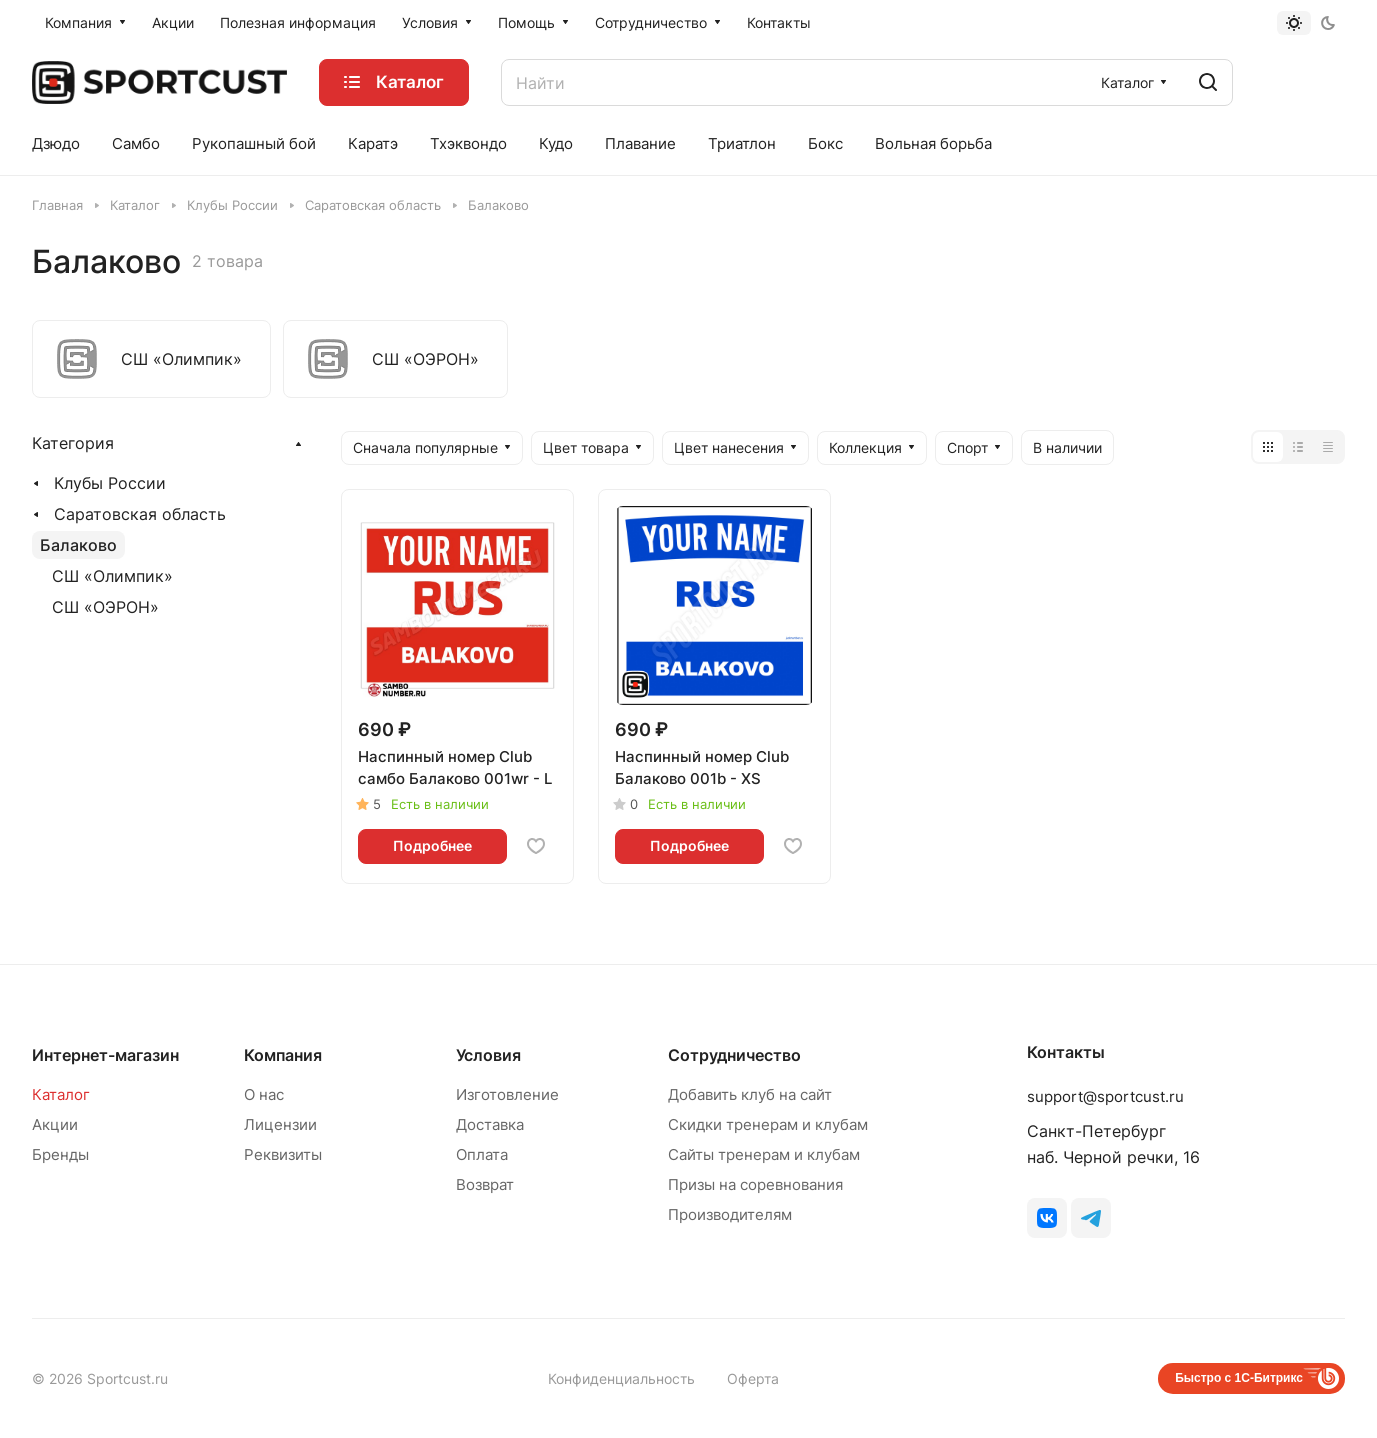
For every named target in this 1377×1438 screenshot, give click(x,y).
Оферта (753, 1378)
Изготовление (507, 1094)
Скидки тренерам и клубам (768, 1124)
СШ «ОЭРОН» (105, 607)
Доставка (490, 1124)
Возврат (485, 1184)
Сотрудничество (734, 1055)
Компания (283, 1055)
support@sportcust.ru (1105, 1096)
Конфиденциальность (621, 1378)
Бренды (60, 1154)
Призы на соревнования (755, 1184)
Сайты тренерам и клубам (764, 1154)
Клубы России (110, 483)
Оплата (482, 1154)
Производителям (730, 1214)
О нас (264, 1094)
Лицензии (280, 1124)
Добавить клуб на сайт (750, 1094)
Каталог (61, 1094)
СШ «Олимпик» (112, 576)
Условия (488, 1055)
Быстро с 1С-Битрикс (1239, 1378)
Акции (55, 1124)
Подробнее (432, 845)
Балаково (78, 545)
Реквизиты (283, 1154)
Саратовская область (140, 514)
